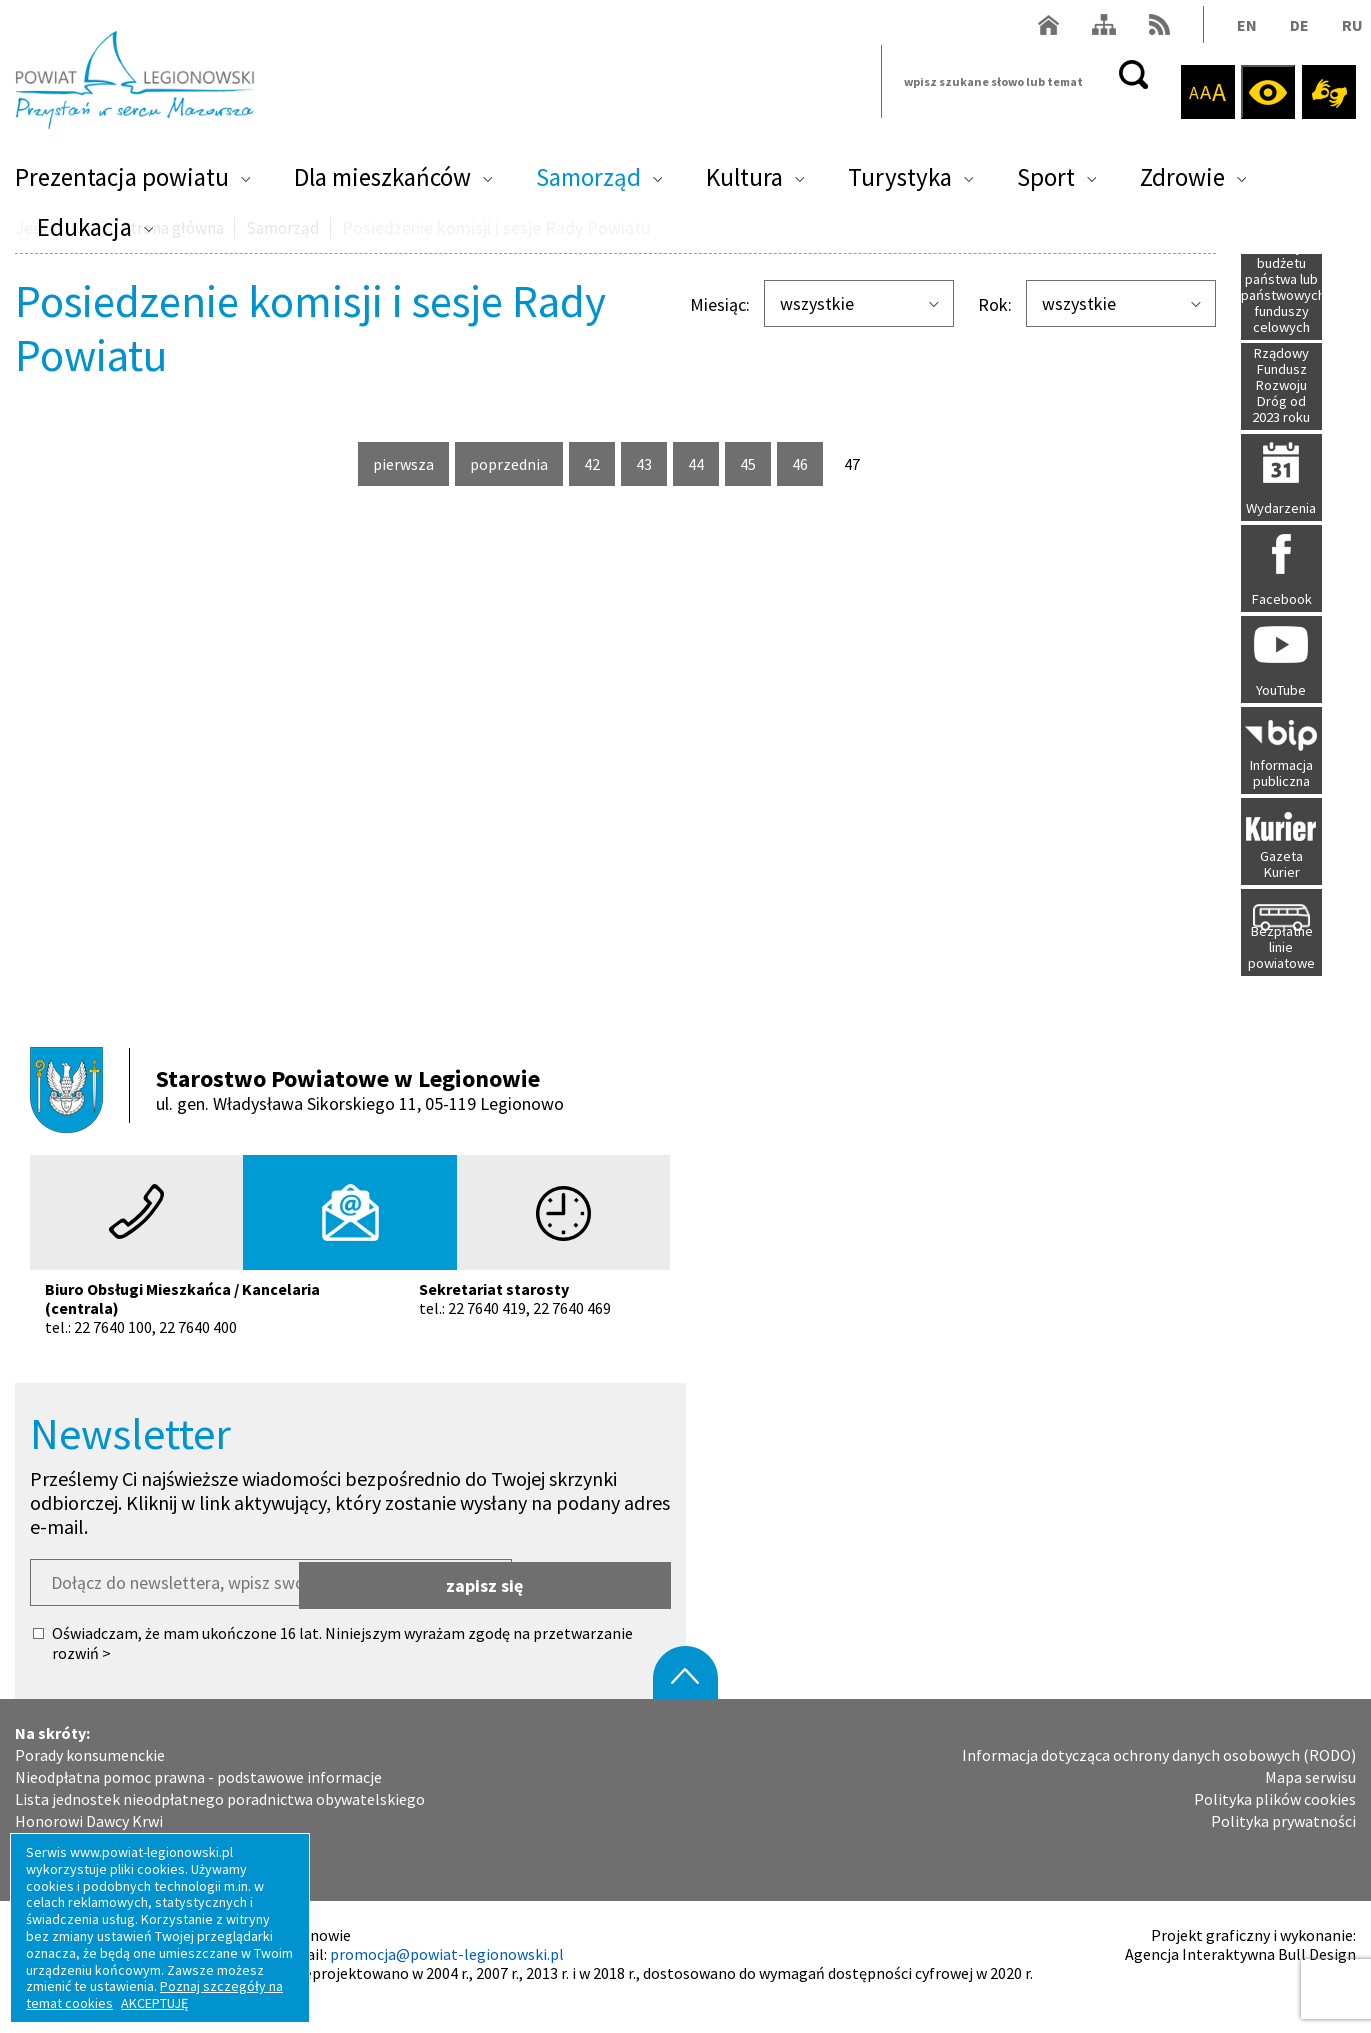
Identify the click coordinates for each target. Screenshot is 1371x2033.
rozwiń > (81, 1678)
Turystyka (900, 186)
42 (599, 464)
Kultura (744, 186)
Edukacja (84, 236)
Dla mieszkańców (382, 186)
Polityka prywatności (1283, 1846)
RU (1345, 33)
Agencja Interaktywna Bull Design (1240, 1979)
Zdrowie (1182, 186)
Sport (1046, 186)
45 (755, 464)
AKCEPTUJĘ (154, 2003)
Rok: (995, 305)
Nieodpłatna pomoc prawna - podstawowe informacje (198, 1802)
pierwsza (403, 470)
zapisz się (592, 1607)
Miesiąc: (720, 305)
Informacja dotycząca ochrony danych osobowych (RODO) (1159, 1780)
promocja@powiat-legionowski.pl (447, 1979)
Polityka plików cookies (1275, 1824)
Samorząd (588, 186)
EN (1240, 33)
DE (1292, 33)
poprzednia (509, 470)
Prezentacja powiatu (122, 186)
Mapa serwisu (1310, 1802)
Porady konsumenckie (90, 1780)
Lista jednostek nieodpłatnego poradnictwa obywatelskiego (220, 1824)
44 (703, 464)
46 (807, 464)
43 (651, 464)
